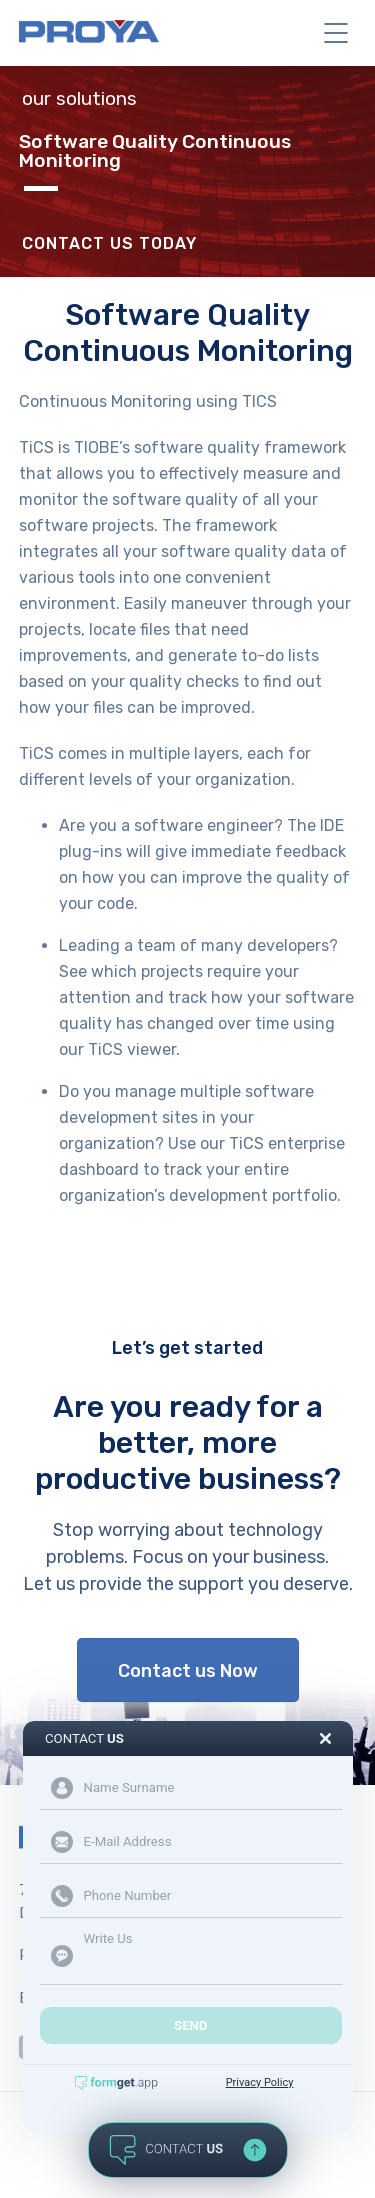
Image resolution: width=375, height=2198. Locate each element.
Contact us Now (188, 1671)
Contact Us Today (109, 243)
